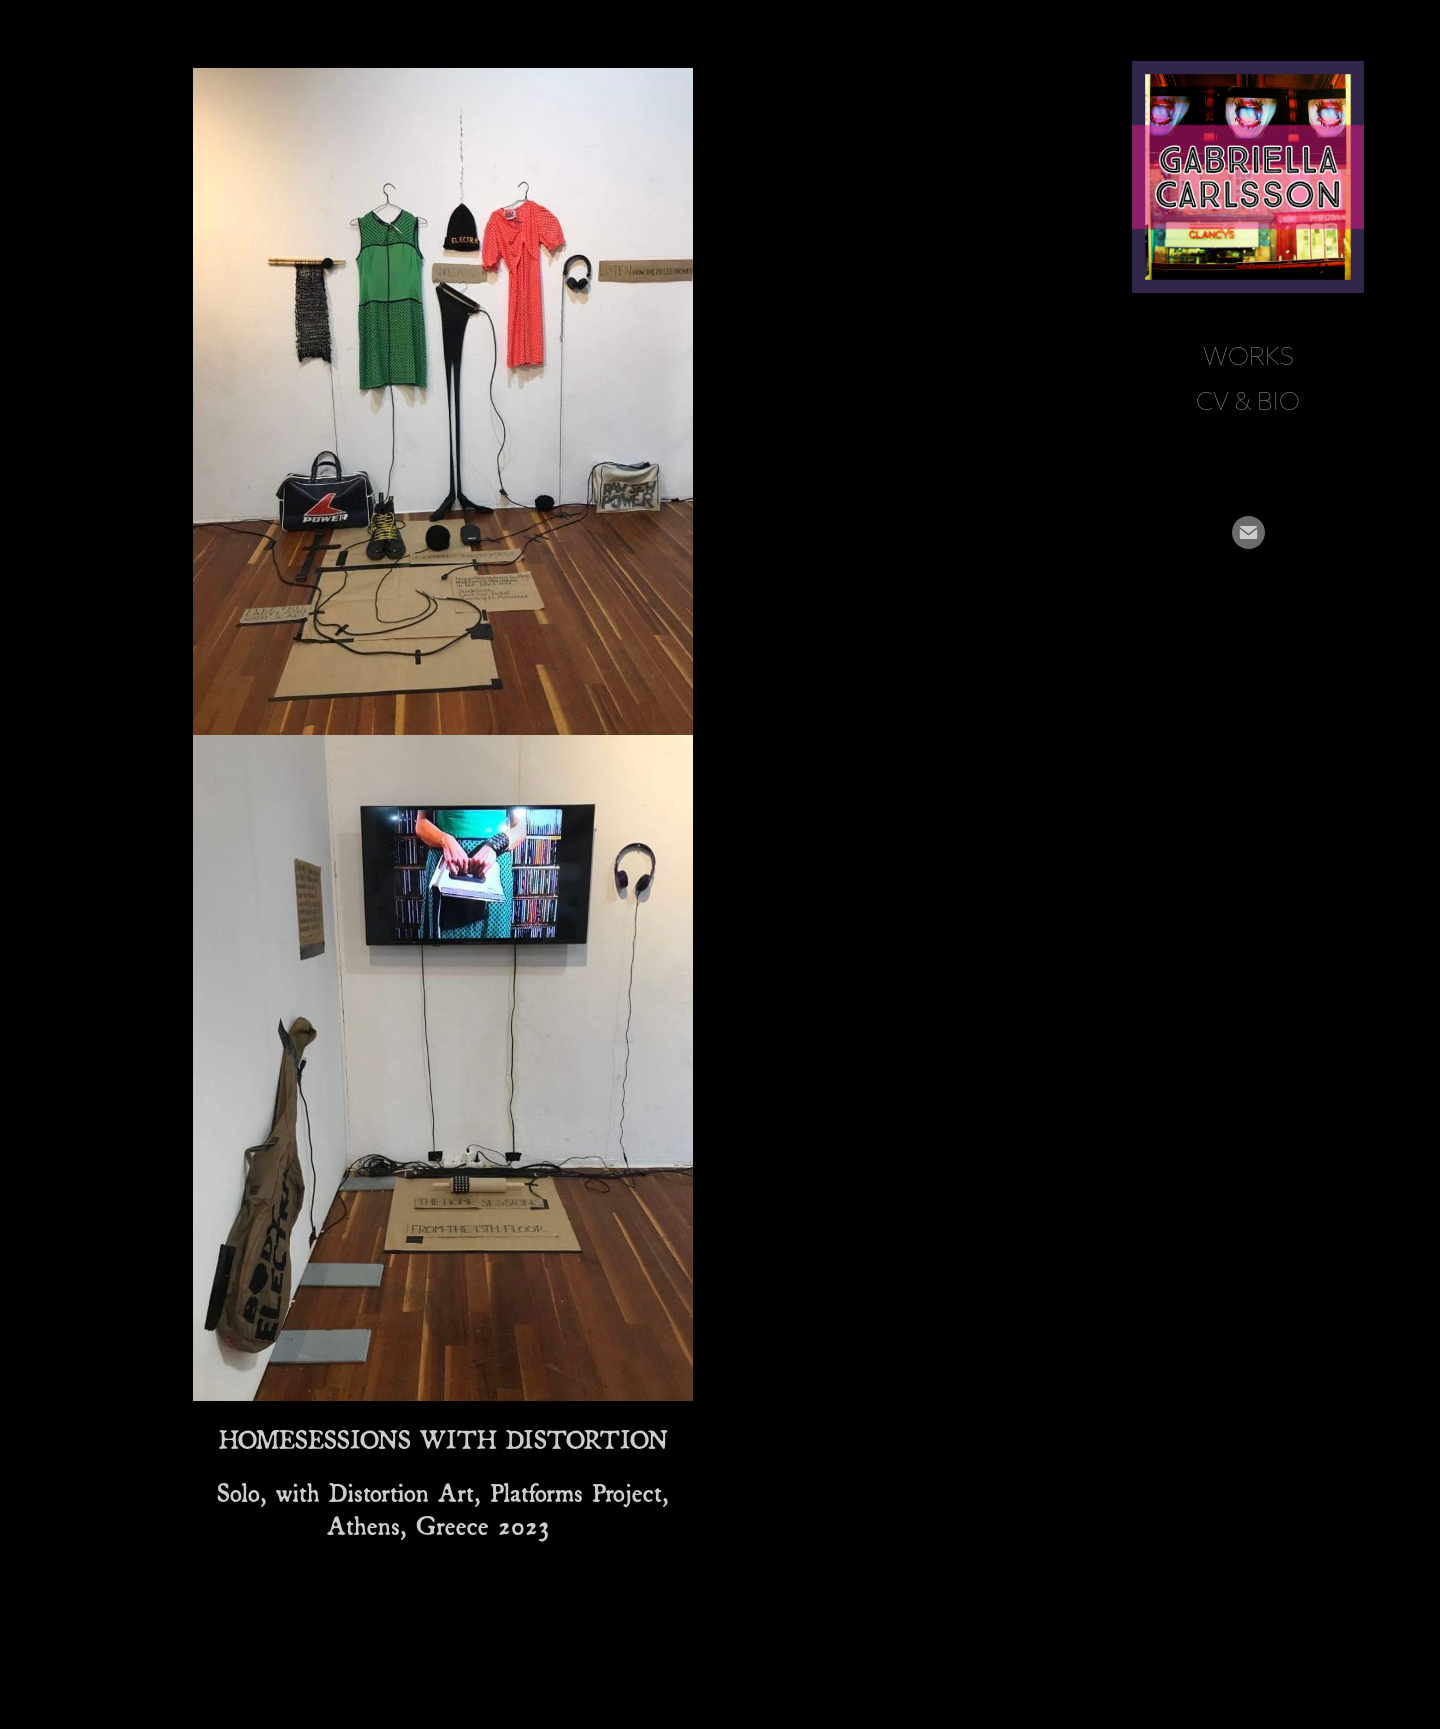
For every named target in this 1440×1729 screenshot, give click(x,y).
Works (1248, 356)
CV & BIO (1248, 401)
